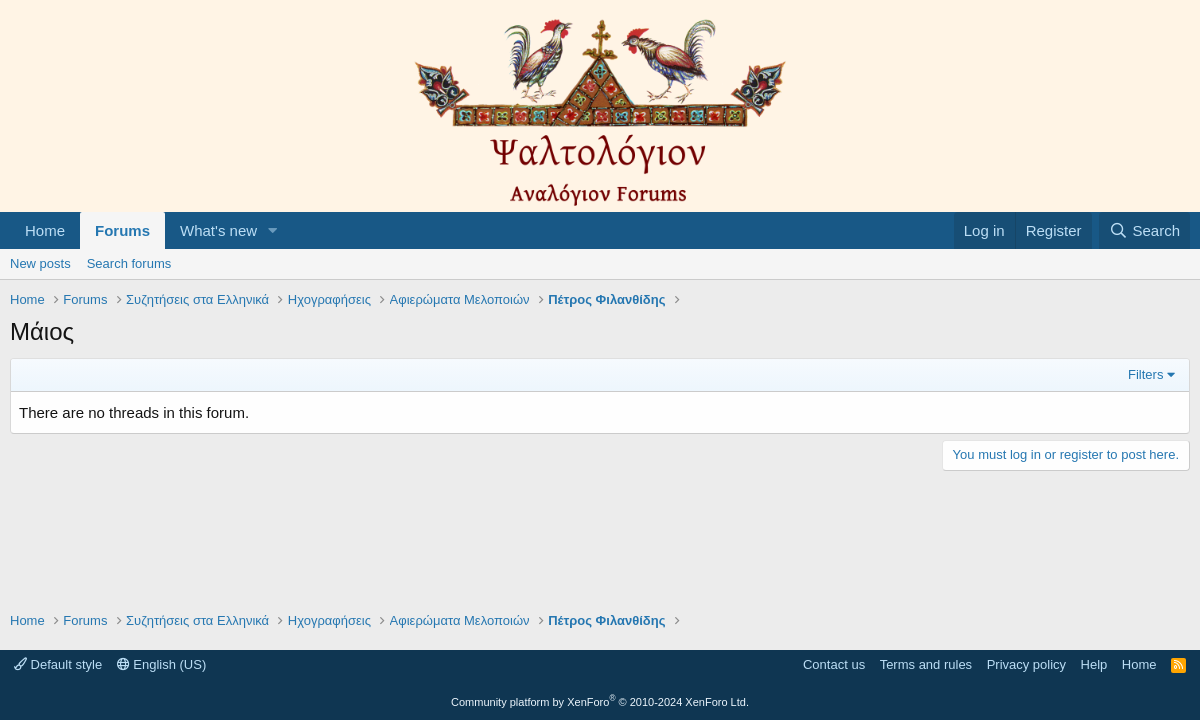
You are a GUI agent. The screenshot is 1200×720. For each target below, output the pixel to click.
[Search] (1144, 230)
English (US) (162, 664)
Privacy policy (1026, 664)
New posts (40, 263)
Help (1094, 664)
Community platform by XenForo (600, 702)
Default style (58, 664)
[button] (273, 230)
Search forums (129, 263)
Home (45, 230)
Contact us (834, 664)
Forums (122, 230)
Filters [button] (1145, 374)
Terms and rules (926, 664)
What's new (218, 230)
